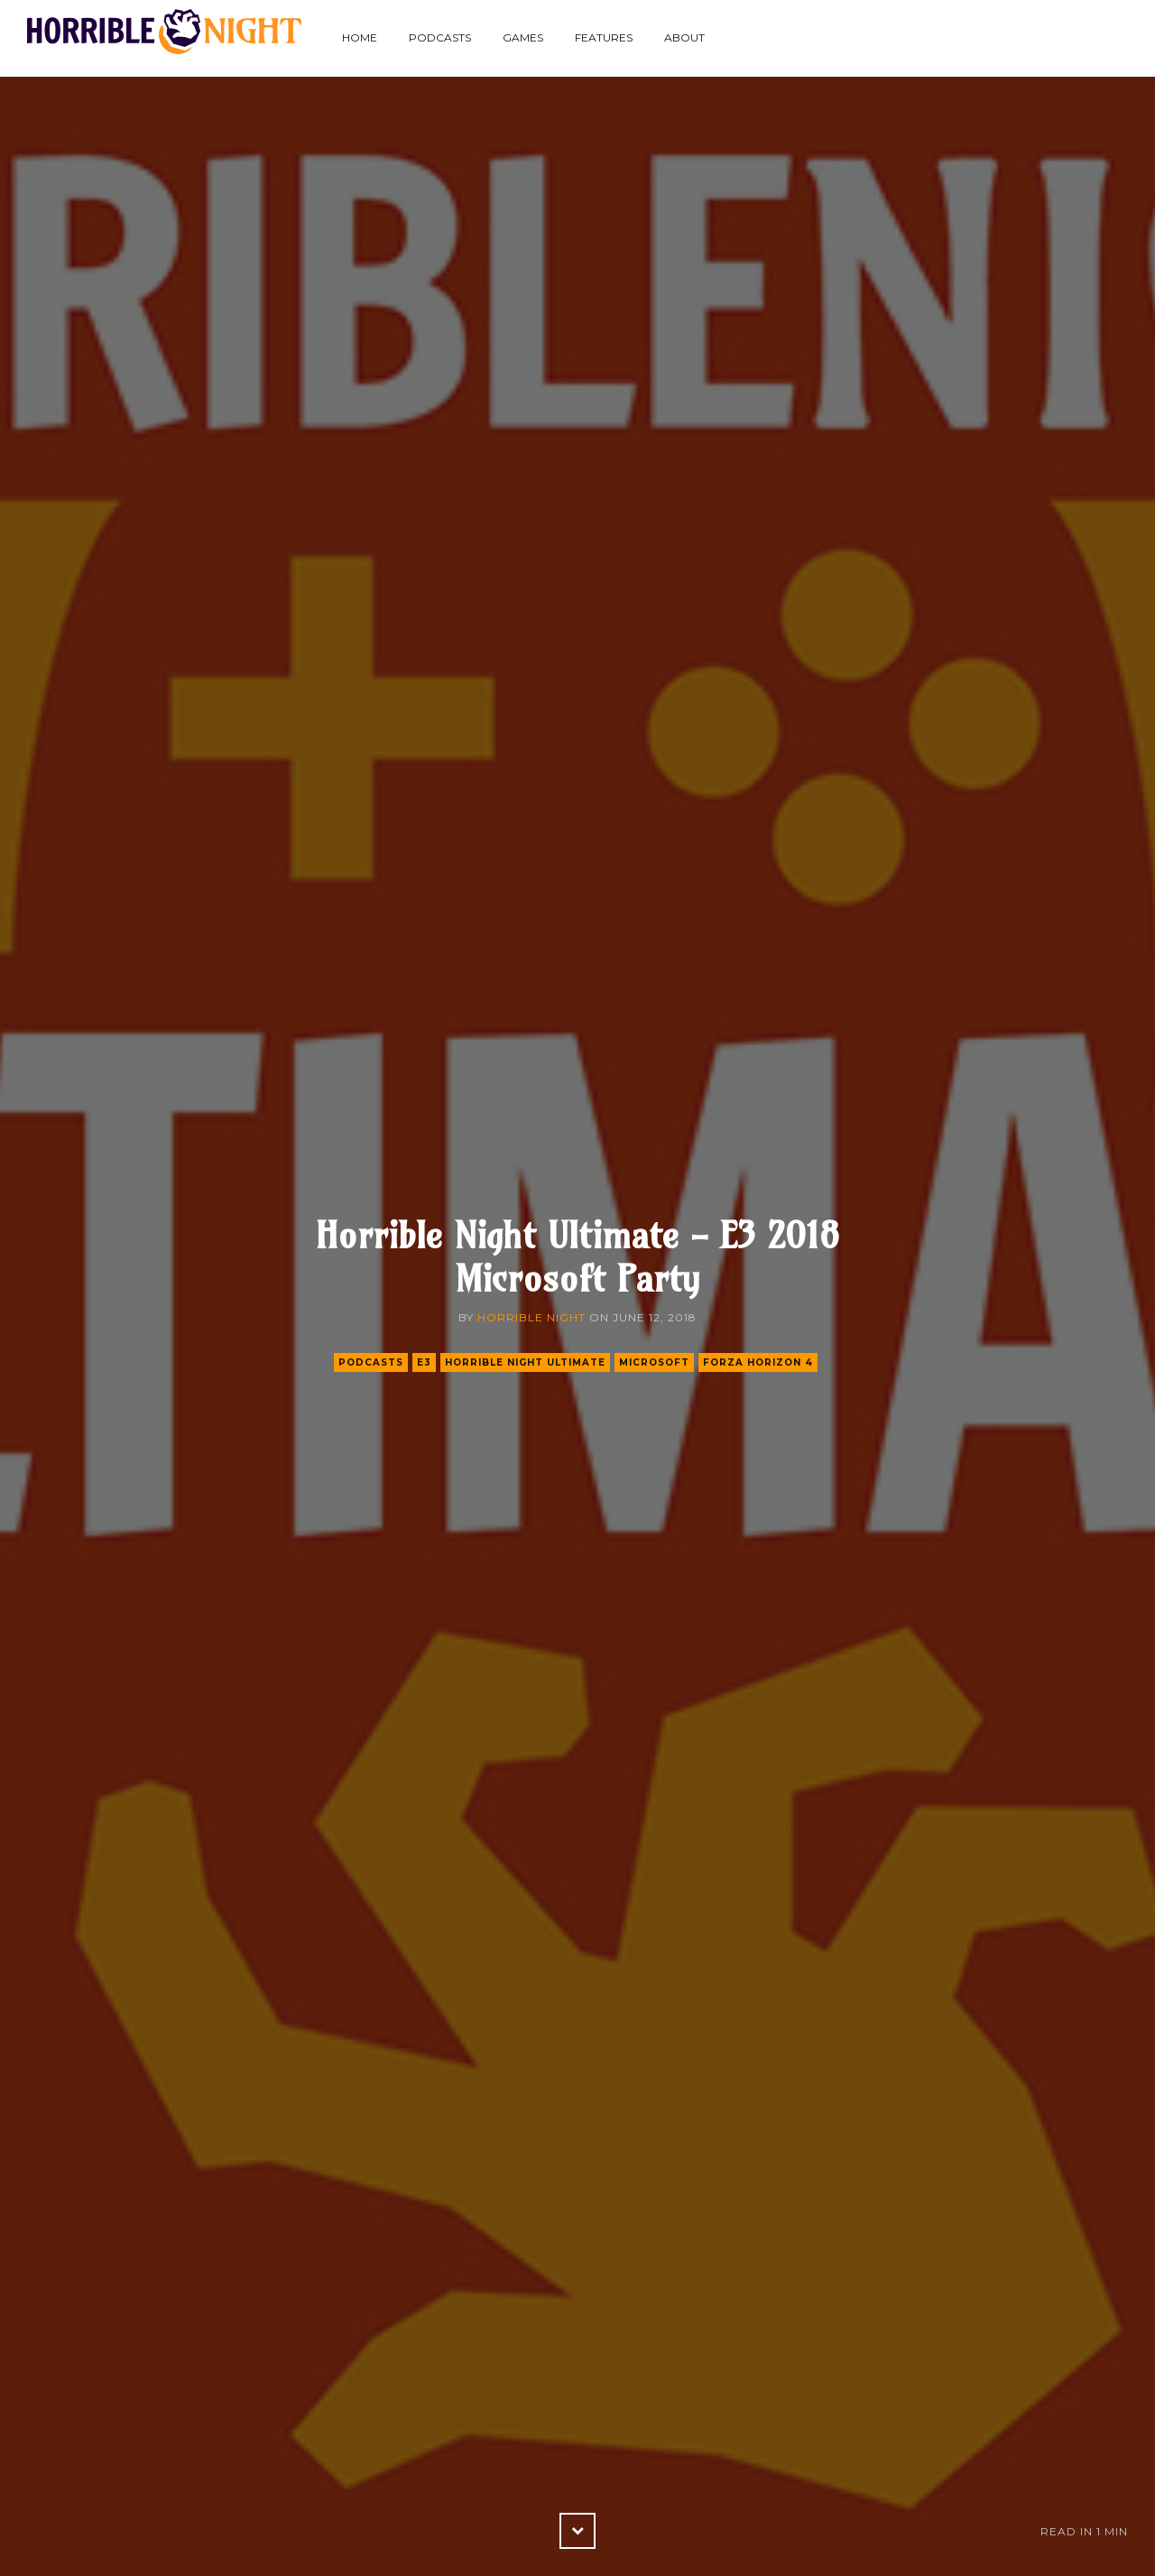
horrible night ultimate (525, 1362)
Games (523, 37)
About (684, 37)
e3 (424, 1362)
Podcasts (440, 37)
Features (604, 37)
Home (359, 37)
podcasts (370, 1362)
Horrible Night (531, 1317)
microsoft (654, 1362)
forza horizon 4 (758, 1362)
